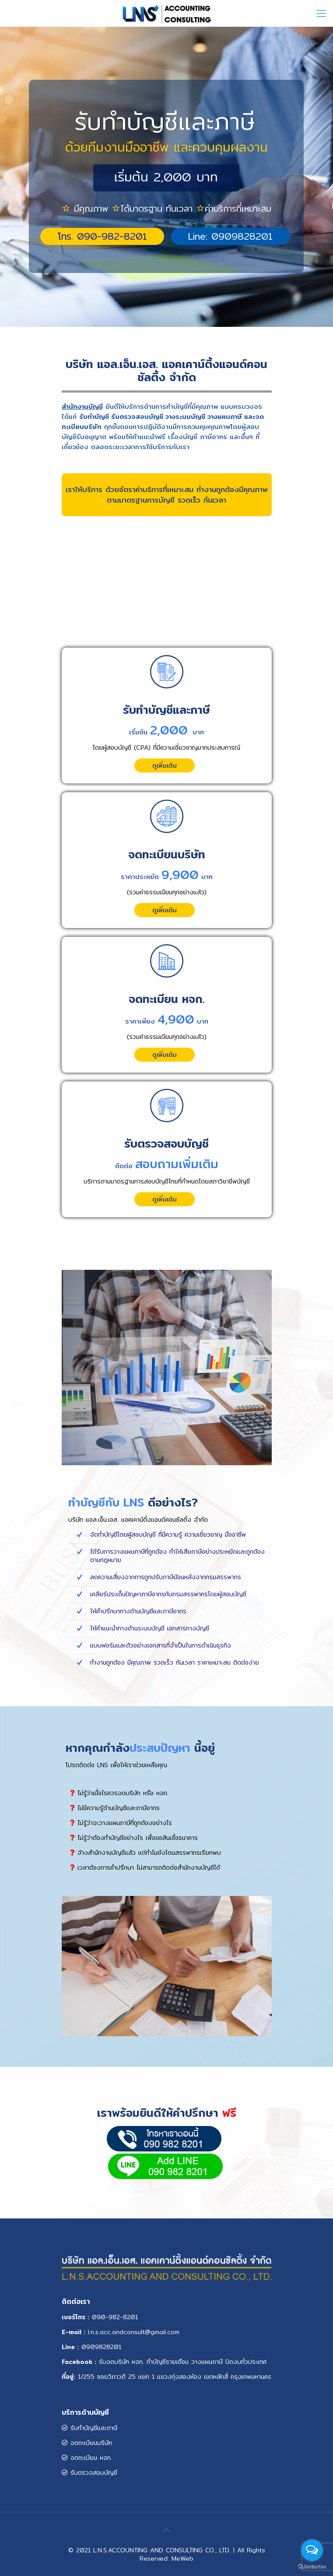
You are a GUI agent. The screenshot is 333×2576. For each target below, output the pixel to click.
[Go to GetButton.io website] (312, 2567)
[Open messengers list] (312, 2550)
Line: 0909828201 (230, 236)
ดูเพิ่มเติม (164, 765)
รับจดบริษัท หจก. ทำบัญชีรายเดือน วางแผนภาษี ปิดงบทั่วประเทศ (182, 2362)
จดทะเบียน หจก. (87, 2458)
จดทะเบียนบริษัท (87, 2443)
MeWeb (182, 2558)
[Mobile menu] (321, 13)
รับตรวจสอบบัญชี (89, 2472)
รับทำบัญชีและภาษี (89, 2428)
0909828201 (101, 2347)
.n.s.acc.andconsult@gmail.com (134, 2332)
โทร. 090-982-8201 (102, 236)
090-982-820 (113, 2317)
